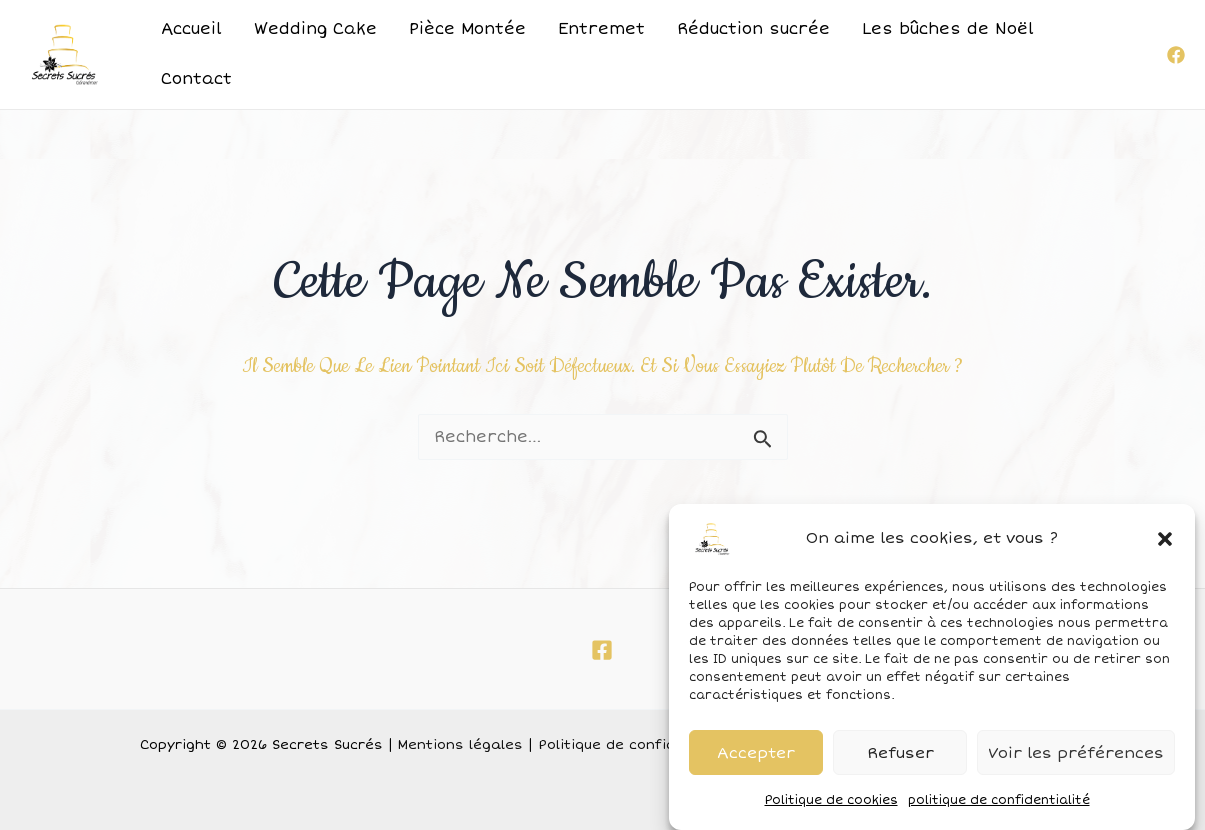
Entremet (601, 29)
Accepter (756, 758)
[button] (1165, 545)
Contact (196, 79)
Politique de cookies (831, 806)
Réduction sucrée (753, 29)
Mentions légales (460, 745)
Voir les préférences (1076, 758)
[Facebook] (1176, 55)
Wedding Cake (315, 29)
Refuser (900, 758)
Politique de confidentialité (635, 745)
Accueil (191, 29)
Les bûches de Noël (948, 29)
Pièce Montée (467, 29)
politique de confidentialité (999, 806)
